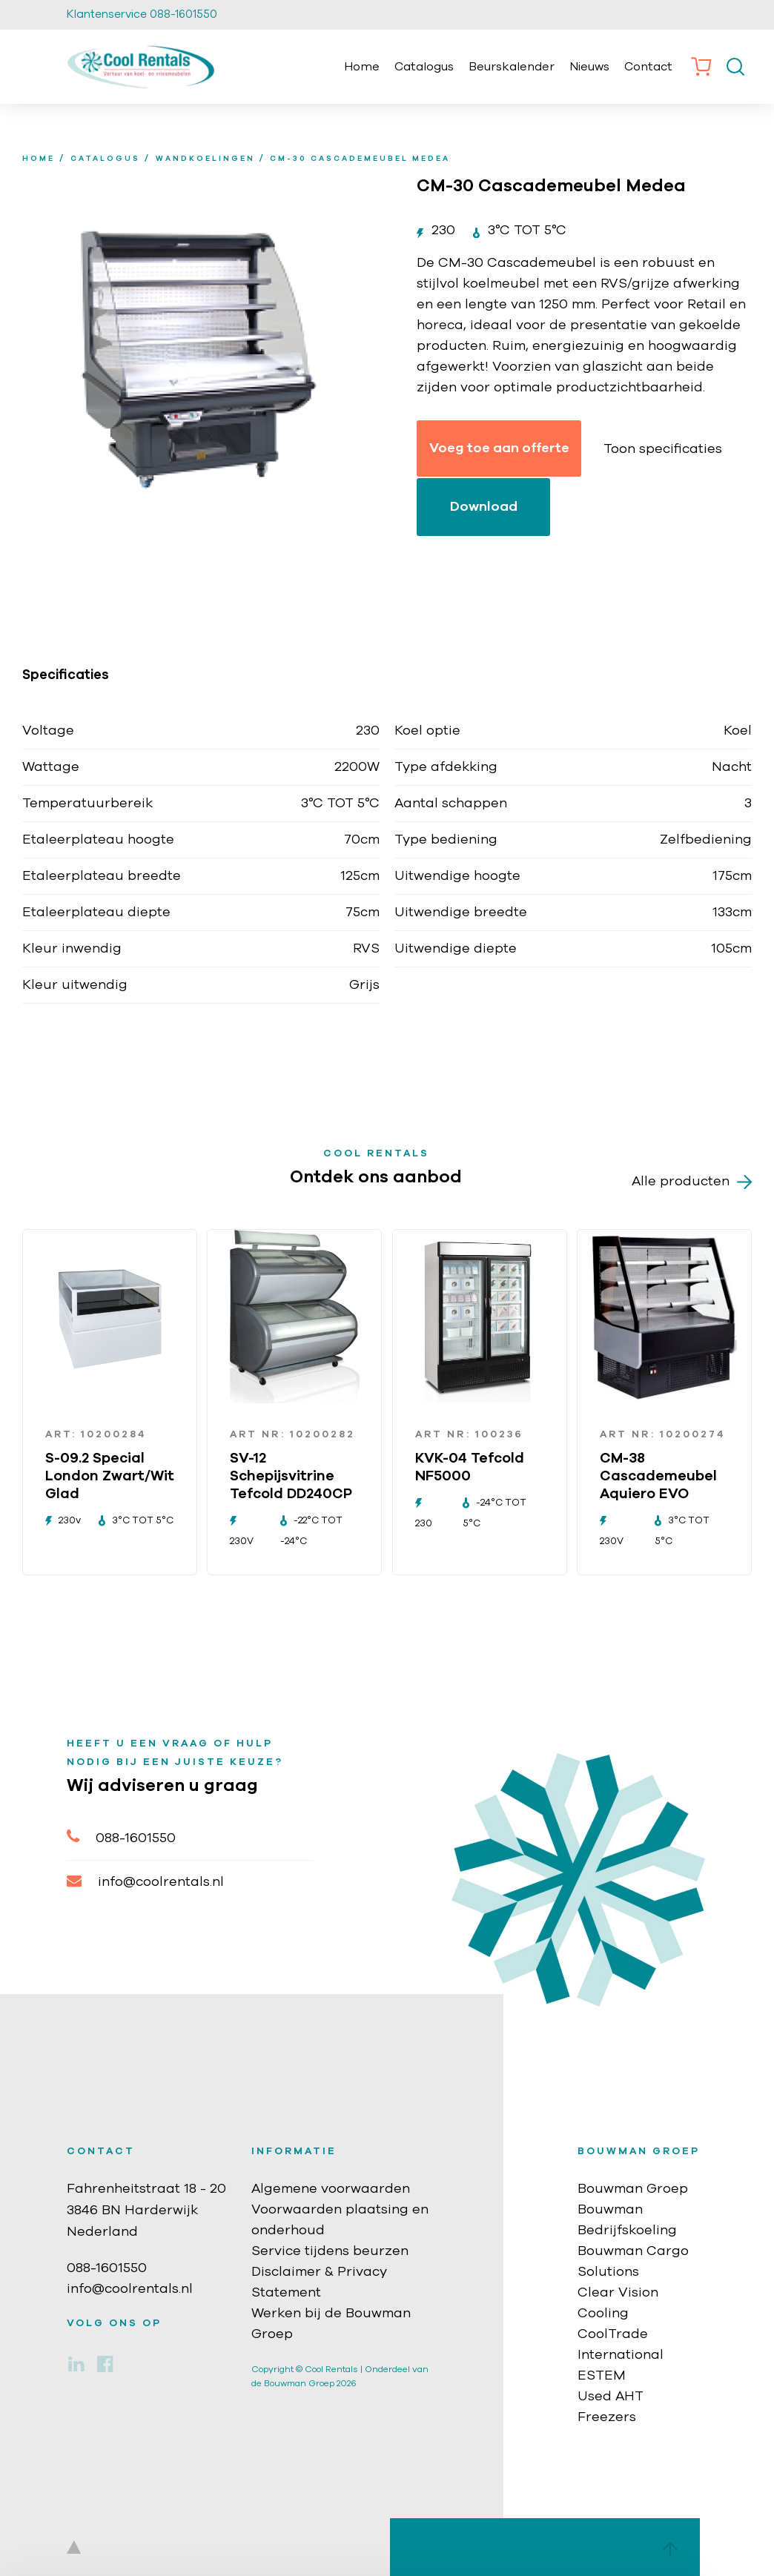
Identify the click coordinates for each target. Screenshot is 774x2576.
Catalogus (424, 67)
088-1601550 (121, 1836)
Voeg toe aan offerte (499, 448)
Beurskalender (512, 67)
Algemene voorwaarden (330, 2189)
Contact (648, 67)
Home (362, 67)
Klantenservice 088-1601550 (142, 14)
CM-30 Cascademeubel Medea (360, 158)
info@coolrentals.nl (145, 1881)
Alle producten (692, 1182)
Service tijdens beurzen (329, 2251)
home (38, 158)
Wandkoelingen (205, 158)
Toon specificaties (662, 449)
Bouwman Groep (633, 2189)
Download (483, 507)
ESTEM (602, 2376)
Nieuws (589, 67)
